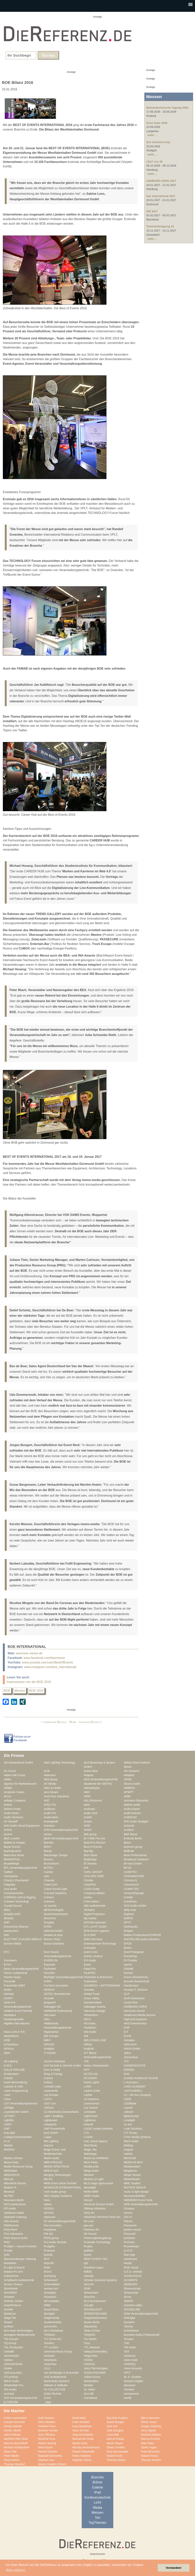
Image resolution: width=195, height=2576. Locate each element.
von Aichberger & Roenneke (61, 2372)
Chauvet (49, 1880)
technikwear (131, 2330)
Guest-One (130, 2002)
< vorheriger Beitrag (53, 1721)
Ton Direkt (90, 2338)
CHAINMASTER (134, 1876)
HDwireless (91, 2015)
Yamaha (129, 2389)
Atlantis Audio (12, 1808)
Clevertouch (131, 1884)
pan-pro (89, 2225)
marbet (128, 2153)
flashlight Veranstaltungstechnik (63, 1977)
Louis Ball (113, 2434)
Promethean (131, 2246)
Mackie (8, 2145)
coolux (88, 1897)
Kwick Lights (91, 2082)
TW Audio (130, 2347)
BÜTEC (48, 1867)
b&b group (90, 1834)
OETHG (49, 2212)
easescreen (11, 1930)
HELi (47, 2019)
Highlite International (16, 2023)
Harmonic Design (94, 2010)
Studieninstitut (52, 2322)
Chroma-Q (130, 1880)
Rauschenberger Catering (20, 2258)
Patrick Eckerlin (47, 2451)
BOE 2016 (36, 1690)
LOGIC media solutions (98, 2128)
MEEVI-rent (51, 2170)
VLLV (47, 2368)
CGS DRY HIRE (94, 1876)
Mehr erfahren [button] (15, 2570)
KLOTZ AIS (91, 2073)
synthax (9, 2326)
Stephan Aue (46, 2459)
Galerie (97, 2487)
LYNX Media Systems (137, 2137)
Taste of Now (92, 2330)
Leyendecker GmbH (16, 2111)
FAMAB (128, 1968)
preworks (129, 2237)
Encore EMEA (12, 1943)
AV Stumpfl (11, 1821)
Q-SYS (128, 2250)
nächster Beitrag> (90, 1721)
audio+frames (132, 1813)
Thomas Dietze (116, 2459)
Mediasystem (132, 2166)
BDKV (47, 1846)
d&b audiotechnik (94, 1905)
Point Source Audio (16, 2237)
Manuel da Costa (83, 2438)
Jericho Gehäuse (54, 2061)
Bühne (97, 2482)
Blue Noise (90, 1855)
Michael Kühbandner (17, 2447)
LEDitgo (9, 2107)
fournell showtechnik (136, 1981)
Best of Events (93, 1846)
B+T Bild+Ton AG (94, 1838)
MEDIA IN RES (133, 2162)
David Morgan (115, 2422)
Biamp (48, 1850)
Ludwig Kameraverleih (18, 2137)
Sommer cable (133, 2305)
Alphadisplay (92, 1787)
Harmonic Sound (134, 2010)
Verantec (49, 2355)
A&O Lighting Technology (59, 1762)
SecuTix (89, 2284)
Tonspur (129, 2338)
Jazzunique (131, 2057)
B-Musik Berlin (133, 1838)
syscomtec (50, 2326)
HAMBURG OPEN (135, 2006)
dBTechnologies (54, 1909)
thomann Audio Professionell (141, 2334)
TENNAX (49, 2334)
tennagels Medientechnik (19, 2334)
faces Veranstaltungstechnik (21, 1968)
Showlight (50, 2292)
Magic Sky (90, 2149)
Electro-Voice (52, 1939)
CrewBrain (130, 1901)
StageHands (51, 2317)
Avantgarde (51, 1821)
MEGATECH (11, 2174)
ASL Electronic (93, 1800)
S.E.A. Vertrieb (133, 2271)
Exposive (49, 1964)
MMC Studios (132, 2183)
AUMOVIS (130, 1817)
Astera (8, 1804)
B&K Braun (131, 1834)
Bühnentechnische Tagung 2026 (167, 107)
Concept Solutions (55, 1893)
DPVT (127, 1922)
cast (46, 1876)
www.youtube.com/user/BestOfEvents (47, 1662)
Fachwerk (50, 1968)
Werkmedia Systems (57, 2381)
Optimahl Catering (15, 2217)
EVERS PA (51, 1960)
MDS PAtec (91, 2162)
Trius (87, 2343)
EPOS (128, 1943)
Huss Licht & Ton (14, 2031)
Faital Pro (90, 1968)
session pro (51, 2288)
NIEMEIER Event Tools (138, 2200)
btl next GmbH (133, 1863)
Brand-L (49, 1859)
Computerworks (13, 1893)
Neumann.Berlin (14, 2200)
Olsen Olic (10, 2451)
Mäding (128, 2145)
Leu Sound (90, 2107)
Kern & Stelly (52, 2069)
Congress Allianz (94, 1893)
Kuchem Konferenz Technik (141, 2078)
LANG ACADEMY (135, 2086)
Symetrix (129, 2322)
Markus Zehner (13, 2158)
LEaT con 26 (154, 161)
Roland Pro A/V (13, 2271)
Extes (87, 1964)
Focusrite (9, 1981)
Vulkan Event (92, 2376)
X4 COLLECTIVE (55, 2389)
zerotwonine (131, 2393)
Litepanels (50, 2124)
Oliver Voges (149, 2447)
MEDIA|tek (10, 2170)
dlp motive (90, 1918)
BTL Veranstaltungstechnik (20, 1867)
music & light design (136, 2191)
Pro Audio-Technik (55, 2242)
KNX (126, 2073)
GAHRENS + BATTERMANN (102, 1985)
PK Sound (90, 2233)
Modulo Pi (10, 2187)
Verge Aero (91, 2355)
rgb (86, 2263)
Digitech (129, 1914)
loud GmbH (51, 2132)
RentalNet (10, 2263)
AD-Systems (131, 1770)
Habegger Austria (94, 2006)
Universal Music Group (58, 2351)
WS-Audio (10, 2389)
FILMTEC (90, 1972)
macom (48, 2145)
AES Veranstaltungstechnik (101, 1779)
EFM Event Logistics (96, 1930)
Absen (128, 1766)
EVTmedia (130, 1960)
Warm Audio (11, 2381)
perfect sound (132, 2229)
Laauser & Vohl (13, 2086)
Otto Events (11, 2221)
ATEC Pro (50, 1804)
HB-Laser (50, 2015)
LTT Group (130, 2132)
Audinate (89, 1808)
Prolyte (88, 2246)
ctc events (50, 1905)
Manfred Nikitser (151, 2434)
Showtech (50, 2296)
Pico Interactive (13, 2233)
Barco (127, 1842)
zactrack (9, 2393)
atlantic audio (132, 1804)
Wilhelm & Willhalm (56, 2385)
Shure (127, 2296)
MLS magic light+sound (98, 2183)
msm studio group (55, 2191)
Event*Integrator (134, 1951)
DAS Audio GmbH (135, 1905)
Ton (97, 2518)
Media (97, 2507)
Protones (49, 2250)
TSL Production (13, 2347)
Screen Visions (13, 2284)
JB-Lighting (11, 2061)
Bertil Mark (79, 2417)
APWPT (129, 1792)
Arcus (7, 1796)
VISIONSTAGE (13, 2364)
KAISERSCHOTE (135, 2065)
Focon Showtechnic (136, 1977)
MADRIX (9, 2149)
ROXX (48, 2271)
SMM (47, 2305)
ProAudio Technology (97, 2242)
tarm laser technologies (18, 2330)
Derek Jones (149, 2422)
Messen (19, 1690)
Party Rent (10, 2229)
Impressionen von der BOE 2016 (29, 1681)
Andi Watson (46, 2417)
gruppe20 (50, 2002)
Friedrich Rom (47, 2426)
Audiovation (51, 1817)
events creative (93, 1956)
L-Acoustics (131, 2082)
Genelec (89, 1989)
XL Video (89, 2389)
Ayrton (48, 1834)
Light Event (91, 2116)
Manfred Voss (46, 2438)
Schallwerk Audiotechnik (19, 2280)
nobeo (48, 2204)
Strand (8, 2322)
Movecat (9, 2191)
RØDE (88, 2271)
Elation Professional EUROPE (142, 1935)
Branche (97, 2477)
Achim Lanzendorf (15, 2417)
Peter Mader (11, 2455)
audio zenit (90, 1813)
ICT (126, 2031)
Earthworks (131, 1926)
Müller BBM (91, 2191)
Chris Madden (47, 2422)
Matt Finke (147, 2443)
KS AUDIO (90, 2078)
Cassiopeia (11, 1876)
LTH (86, 2132)
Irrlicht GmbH (132, 2048)
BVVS (127, 1867)
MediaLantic (91, 2166)
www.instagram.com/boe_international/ (50, 1667)
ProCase (129, 2242)
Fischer (128, 1972)
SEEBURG (130, 2284)
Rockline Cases (93, 2267)
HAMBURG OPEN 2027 (161, 180)
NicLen (88, 2200)
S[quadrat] (90, 2326)
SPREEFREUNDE (95, 2313)
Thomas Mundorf (14, 2464)
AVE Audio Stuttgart (136, 1821)
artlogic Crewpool (15, 1800)
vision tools (131, 2359)
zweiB (127, 2397)
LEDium (49, 2107)
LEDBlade (130, 2103)
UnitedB (9, 2351)
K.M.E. (8, 2065)
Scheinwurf (51, 2280)
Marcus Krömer (150, 2438)
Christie (88, 1880)
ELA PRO (90, 1935)
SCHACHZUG (132, 2275)
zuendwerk (90, 2397)
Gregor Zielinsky (151, 2426)
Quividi (48, 2254)
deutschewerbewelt (56, 1914)
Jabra (127, 2052)
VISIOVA (89, 2364)
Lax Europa (51, 2094)
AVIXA (8, 1829)
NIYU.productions (15, 2204)
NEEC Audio (91, 2195)
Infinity (88, 2044)
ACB (47, 1770)
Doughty (49, 1922)
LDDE (127, 2099)
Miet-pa (8, 2179)
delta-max (130, 1909)
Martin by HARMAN (96, 2158)
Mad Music (90, 2145)
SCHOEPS (130, 2280)
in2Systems (11, 2044)
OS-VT (128, 2217)
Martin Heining (47, 2443)
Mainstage (90, 2153)
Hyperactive (51, 2031)
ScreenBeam (52, 2284)
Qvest (87, 2254)
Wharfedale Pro (13, 2385)
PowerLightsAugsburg (97, 2237)
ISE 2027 (152, 211)
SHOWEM (10, 2292)
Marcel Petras (115, 2438)
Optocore (49, 2217)
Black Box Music (14, 1855)
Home (72, 1721)
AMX (87, 1792)
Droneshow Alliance (16, 1926)
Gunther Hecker (48, 2430)
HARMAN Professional (58, 2010)
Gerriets (9, 1993)
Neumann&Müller (134, 2195)
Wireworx (129, 2385)
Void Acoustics (13, 2372)
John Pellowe (12, 2434)
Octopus (129, 2208)
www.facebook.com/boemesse (44, 1657)
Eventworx (10, 1960)
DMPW (128, 1918)
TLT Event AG (52, 2338)
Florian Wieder (13, 2426)
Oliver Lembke (116, 2447)
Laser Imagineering (16, 2090)
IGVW (127, 2036)
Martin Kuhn (79, 2443)
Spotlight (49, 2313)
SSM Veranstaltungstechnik (141, 2313)
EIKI (6, 1935)
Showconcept (132, 2288)
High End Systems (135, 2019)
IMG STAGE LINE (95, 2040)
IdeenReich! (11, 2036)
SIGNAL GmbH (13, 2301)
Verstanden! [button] (173, 2567)
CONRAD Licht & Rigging (20, 1897)
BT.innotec (90, 1863)
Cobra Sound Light (55, 1888)
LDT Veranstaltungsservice (20, 2103)
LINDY (8, 2124)
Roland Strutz (149, 2455)
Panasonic (130, 2225)
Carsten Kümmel (14, 2422)
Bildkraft (129, 1850)
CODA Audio (92, 1888)
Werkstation (91, 2381)
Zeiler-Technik (52, 2393)
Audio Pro (50, 1813)
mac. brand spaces (95, 2141)
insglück (89, 2048)
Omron (128, 2212)
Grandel (49, 1998)
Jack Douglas (115, 2430)
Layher (88, 2094)
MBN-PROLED (53, 2162)
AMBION (129, 1787)
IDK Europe (51, 2036)
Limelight (129, 2120)
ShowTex (89, 2296)
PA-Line (89, 2221)
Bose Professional (135, 1855)
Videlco (8, 2359)
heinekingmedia (13, 2019)
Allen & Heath (52, 1787)
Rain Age (129, 2254)
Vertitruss (129, 2355)
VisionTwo (50, 2364)
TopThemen (97, 2523)
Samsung (50, 2275)
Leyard (128, 2107)
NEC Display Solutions (58, 2195)
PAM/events (11, 2225)
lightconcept (131, 2116)
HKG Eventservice (135, 2023)
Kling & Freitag (53, 2073)
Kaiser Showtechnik (96, 2065)
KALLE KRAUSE (14, 2069)
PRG (7, 2242)
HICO (87, 2019)
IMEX (47, 2040)
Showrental (131, 2292)
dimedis (9, 1918)
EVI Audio (90, 1960)
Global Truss (92, 1993)
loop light (9, 2132)
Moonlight (90, 2187)
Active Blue (91, 1770)
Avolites (128, 1829)
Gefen (7, 1989)
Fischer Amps (12, 1977)
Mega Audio (91, 2170)
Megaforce (130, 2170)
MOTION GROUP (135, 2187)
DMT (7, 1922)
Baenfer (49, 1842)
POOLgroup (51, 2237)
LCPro (48, 2099)
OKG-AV (89, 2212)
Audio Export (132, 1808)
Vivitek (8, 2368)
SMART (128, 2301)
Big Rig (88, 1850)
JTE (86, 2061)
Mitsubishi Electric (15, 2183)
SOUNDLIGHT (93, 2309)
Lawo (7, 2094)
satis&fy (89, 2275)
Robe (47, 2267)
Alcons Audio (132, 1783)
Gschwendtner (93, 2002)
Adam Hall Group (14, 1775)
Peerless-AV (91, 2229)
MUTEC (9, 2195)
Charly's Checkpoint (16, 1880)
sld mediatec (52, 2301)
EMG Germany (93, 1939)
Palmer (128, 2221)
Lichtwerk (90, 2111)
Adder (7, 1779)
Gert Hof (112, 2426)
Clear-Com (50, 1884)
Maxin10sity (11, 2162)
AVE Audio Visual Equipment (22, 1825)
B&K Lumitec (12, 1838)
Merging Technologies (57, 2174)
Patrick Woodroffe (83, 2451)
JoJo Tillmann (46, 2434)
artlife (127, 1796)
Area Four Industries (56, 1796)
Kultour (48, 2082)
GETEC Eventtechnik (57, 1993)
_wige (47, 2402)
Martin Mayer (115, 2443)
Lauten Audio (92, 2090)
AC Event (10, 1770)
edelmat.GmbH (53, 1930)
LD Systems (91, 2099)
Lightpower (51, 2120)
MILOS (48, 2179)
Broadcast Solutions (136, 1859)
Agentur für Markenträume (20, 1783)
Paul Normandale (117, 2451)
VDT (126, 2351)
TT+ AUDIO (51, 2347)
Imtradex (129, 2040)
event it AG (91, 1951)
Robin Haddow (81, 2455)
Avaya (88, 1821)
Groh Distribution (134, 1998)
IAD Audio (90, 2031)
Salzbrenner (11, 2275)
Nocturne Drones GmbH (99, 2204)
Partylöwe (50, 2229)
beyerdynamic (12, 1850)
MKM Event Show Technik (60, 2183)
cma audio (10, 1888)
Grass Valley (91, 1998)
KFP (86, 2069)
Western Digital (133, 2381)
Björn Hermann (150, 2417)
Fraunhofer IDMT (14, 1985)
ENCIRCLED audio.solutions (141, 1939)
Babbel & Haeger (14, 1842)
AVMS (88, 1829)
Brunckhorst (51, 1863)
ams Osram (51, 1792)
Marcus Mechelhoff (15, 2443)
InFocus (9, 2048)
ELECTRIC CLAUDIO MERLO (23, 1939)
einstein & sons (53, 1935)
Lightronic (90, 2120)
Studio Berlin (92, 2322)
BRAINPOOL (12, 1859)
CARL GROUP (93, 1871)
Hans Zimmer (80, 2430)
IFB (86, 2036)
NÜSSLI (49, 2208)
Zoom (47, 2397)
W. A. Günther (132, 2376)
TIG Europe (11, 2338)
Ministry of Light (93, 2179)
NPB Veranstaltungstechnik (141, 2204)
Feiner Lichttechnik (15, 1972)
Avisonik (129, 1825)
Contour (49, 1897)
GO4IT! (8, 1998)
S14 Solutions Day (158, 142)
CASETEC (130, 1871)
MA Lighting (51, 2141)
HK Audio (89, 2023)
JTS (126, 2061)
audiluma (49, 1808)
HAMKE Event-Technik (18, 2010)
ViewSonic (50, 2359)
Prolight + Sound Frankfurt (20, 2246)
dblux (7, 1909)
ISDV (7, 2052)
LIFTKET (9, 2116)
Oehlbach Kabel (14, 2212)
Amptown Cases (14, 1792)
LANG (87, 2086)
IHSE (7, 2040)
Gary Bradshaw (82, 2426)
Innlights (49, 2048)
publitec (89, 2250)
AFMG (128, 1779)
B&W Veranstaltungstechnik (61, 1838)
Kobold (8, 2078)
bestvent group (133, 1846)
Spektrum (10, 2313)
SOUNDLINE (132, 2309)
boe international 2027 (160, 196)
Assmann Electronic (136, 1800)
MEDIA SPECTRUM (56, 2166)
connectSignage (134, 1893)
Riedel (128, 2263)
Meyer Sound (132, 2174)
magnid (128, 2149)
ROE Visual (131, 2267)
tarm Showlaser (53, 2330)
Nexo (47, 2200)
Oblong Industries (95, 2208)
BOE (7, 1690)
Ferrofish (49, 1972)
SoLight (88, 2305)
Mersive (89, 2174)
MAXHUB (130, 2158)
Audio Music (11, 1813)
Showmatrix (91, 2292)
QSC (7, 2254)
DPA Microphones (95, 1922)
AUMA (88, 1817)
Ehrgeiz (128, 1930)
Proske (8, 2250)
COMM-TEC (131, 1888)
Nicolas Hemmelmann (86, 2447)
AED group (51, 1779)
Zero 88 (89, 2393)
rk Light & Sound (14, 2267)
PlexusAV (130, 2233)
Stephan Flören (82, 2459)
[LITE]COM (11, 2402)
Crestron (49, 1901)
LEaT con (50, 2103)
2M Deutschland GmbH (18, 1762)
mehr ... (152, 135)
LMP (7, 2128)
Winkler (88, 2385)
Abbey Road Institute (137, 1762)
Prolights (49, 2246)
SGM (87, 2288)
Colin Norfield (80, 2422)
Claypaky (9, 1884)
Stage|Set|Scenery (95, 2317)
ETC (6, 1951)
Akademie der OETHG (98, 1783)
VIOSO (88, 2359)
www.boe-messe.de (29, 1653)
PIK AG (48, 2233)
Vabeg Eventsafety (95, 2351)
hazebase (10, 2015)
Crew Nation (91, 1901)
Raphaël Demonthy (50, 2455)
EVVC (7, 1964)
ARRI (87, 1796)
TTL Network (92, 2347)
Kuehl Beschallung (15, 2082)
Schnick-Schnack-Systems (100, 2280)
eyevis (128, 1964)
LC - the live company (137, 2094)
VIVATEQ (130, 2364)
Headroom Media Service (139, 2015)
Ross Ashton (12, 2459)
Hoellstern (90, 2027)
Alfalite (8, 1787)
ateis (87, 1804)
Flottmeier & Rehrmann (98, 1977)
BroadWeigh (11, 1863)
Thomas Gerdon (151, 2459)
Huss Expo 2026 (156, 122)
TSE (126, 2343)
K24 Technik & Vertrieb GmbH (62, 2065)
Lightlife (9, 2120)
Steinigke (129, 2317)
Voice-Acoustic (133, 2368)
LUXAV (88, 2137)
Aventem (49, 1825)
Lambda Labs (52, 2086)
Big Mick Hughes (117, 2417)
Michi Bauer (45, 2447)
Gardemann (131, 1985)
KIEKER (129, 2069)
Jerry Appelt (148, 2430)
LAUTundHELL (133, 2090)
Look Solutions (133, 2128)
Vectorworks (11, 2355)
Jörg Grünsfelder (82, 2434)
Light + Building (53, 2116)
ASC (47, 1800)
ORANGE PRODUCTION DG (102, 2217)
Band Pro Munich (94, 1842)
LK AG (128, 2124)
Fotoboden (90, 1981)
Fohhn (48, 1981)
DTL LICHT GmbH (95, 1926)
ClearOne (90, 1884)
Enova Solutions (54, 1943)
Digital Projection (94, 1914)
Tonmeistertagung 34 (160, 226)
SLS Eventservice (95, 2301)
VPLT (127, 2372)
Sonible (8, 2309)
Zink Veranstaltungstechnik (20, 2397)
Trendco (49, 2343)
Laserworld (51, 2090)
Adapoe (89, 1775)
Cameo (48, 1871)
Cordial (128, 1897)
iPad (97, 2492)
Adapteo (129, 1775)
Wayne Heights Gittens (52, 2464)
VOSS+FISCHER (94, 2372)
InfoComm (130, 2044)
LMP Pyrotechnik (54, 2128)
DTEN (47, 1926)
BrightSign (90, 1859)
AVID (87, 1825)
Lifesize (128, 2111)
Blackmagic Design (56, 1855)
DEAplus (89, 1909)
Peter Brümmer (150, 2451)
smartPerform (12, 2305)
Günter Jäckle (12, 2430)
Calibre (8, 1871)
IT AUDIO (50, 2052)
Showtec (9, 2296)
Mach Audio (131, 2141)
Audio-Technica (13, 1817)
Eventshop (130, 1956)
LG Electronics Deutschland (61, 2111)
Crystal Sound (12, 1905)
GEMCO (49, 1989)
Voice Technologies (96, 2368)
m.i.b (7, 2141)
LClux (7, 2099)
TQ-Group (10, 2343)
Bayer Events (12, 1846)
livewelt (88, 2124)
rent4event (130, 2258)
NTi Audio (10, 2208)
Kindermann (11, 2073)
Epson (128, 1947)
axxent (8, 1834)
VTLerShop (11, 2376)
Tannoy (128, 2326)
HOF (127, 2027)
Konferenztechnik (97, 2497)
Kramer (48, 2078)
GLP (126, 1993)
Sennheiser (11, 2288)
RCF (47, 2258)
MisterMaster (132, 2179)
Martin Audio (51, 2158)
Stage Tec (10, 2317)
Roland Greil (114, 2455)
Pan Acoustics (52, 2225)
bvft (86, 1867)
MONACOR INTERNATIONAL (63, 2187)
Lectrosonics (92, 2103)
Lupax (47, 2137)
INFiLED (49, 2044)
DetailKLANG (12, 1914)
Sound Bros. (51, 2309)
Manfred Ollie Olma (16, 2438)
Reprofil (49, 2263)
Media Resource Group (18, 2166)
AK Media (50, 1783)
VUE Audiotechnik (55, 2376)
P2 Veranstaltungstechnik (59, 2221)
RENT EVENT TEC (96, 2258)
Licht (97, 2502)
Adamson (50, 1775)
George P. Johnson (136, 1989)
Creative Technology (16, 1901)
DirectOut (50, 1918)
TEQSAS (89, 2334)
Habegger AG (52, 2006)
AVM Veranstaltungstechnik (61, 1829)
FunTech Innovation (56, 1985)
